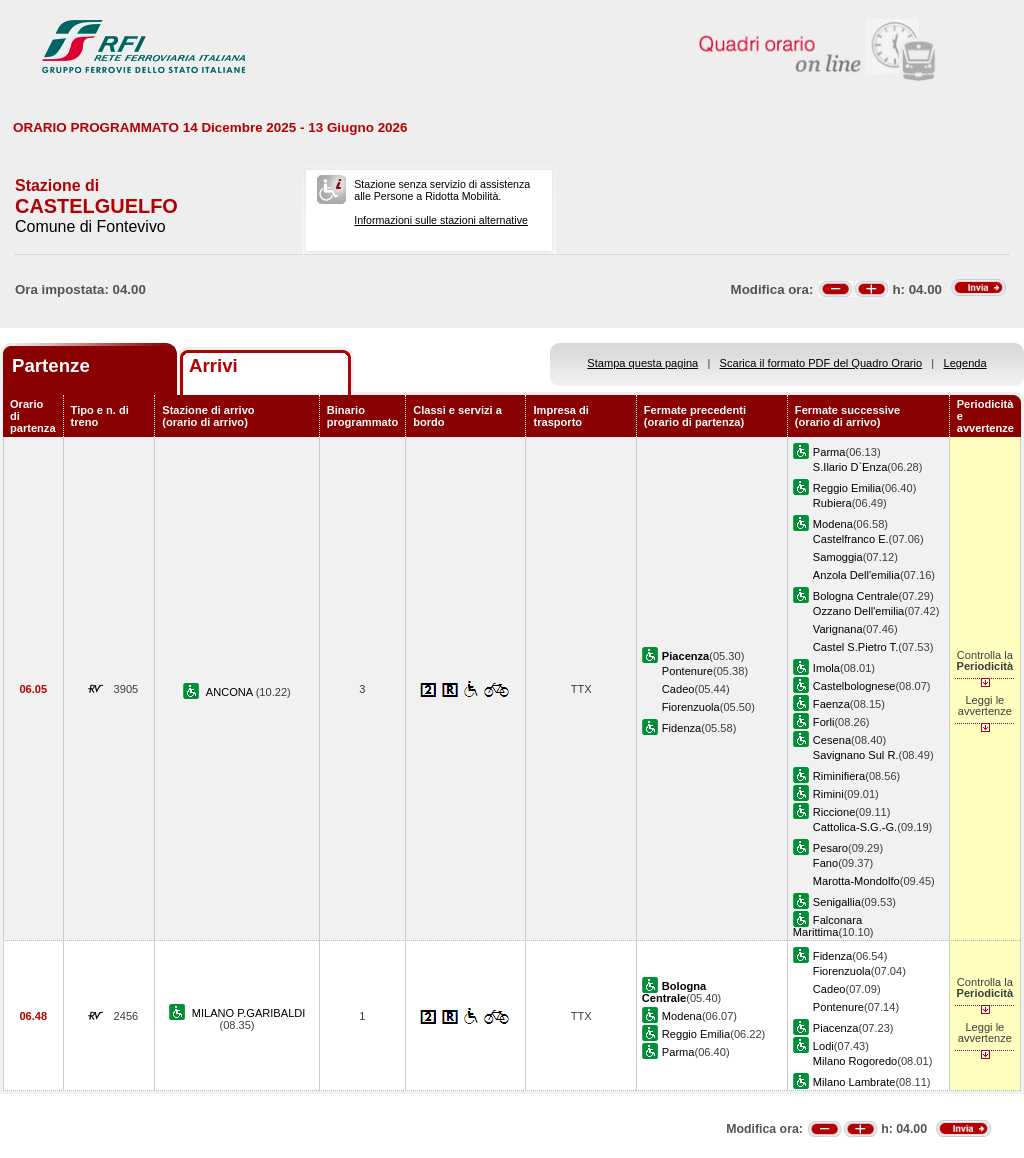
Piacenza (836, 1028)
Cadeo (678, 689)
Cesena (832, 740)
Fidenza (681, 728)
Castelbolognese (854, 686)
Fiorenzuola (691, 707)
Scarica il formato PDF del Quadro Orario (821, 363)
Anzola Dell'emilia (856, 575)
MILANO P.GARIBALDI (249, 1013)
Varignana (838, 629)
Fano (825, 863)
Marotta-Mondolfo (856, 881)
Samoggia (838, 557)
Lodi (823, 1046)
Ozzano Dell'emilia (858, 611)
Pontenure (687, 671)
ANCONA (231, 692)
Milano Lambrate (854, 1082)
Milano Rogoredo (855, 1061)
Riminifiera (839, 776)
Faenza (831, 704)
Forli (824, 722)
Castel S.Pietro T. (855, 647)
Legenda (965, 363)
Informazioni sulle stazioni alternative (441, 220)
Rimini (828, 794)
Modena (833, 524)
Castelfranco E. (851, 539)
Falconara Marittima (827, 926)
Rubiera (832, 503)
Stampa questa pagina (642, 363)
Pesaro (830, 848)
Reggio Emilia (847, 488)
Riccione (834, 812)
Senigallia (837, 902)
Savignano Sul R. (856, 755)
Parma (829, 452)
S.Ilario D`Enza (850, 467)
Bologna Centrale (856, 596)
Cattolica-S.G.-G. (855, 827)
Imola (826, 668)
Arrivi (213, 365)
